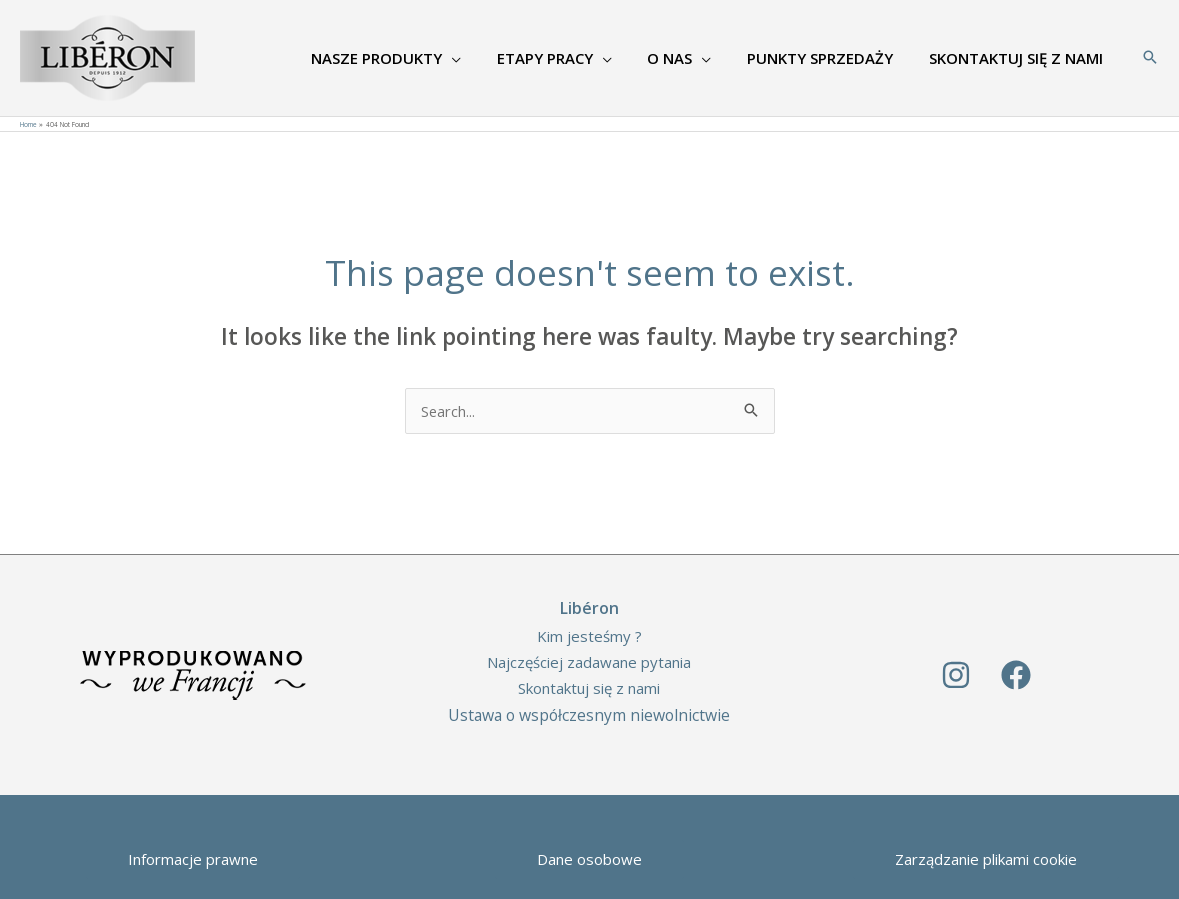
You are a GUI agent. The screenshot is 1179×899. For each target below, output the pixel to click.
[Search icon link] (1150, 58)
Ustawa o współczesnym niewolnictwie (589, 715)
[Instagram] (956, 675)
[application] (477, 58)
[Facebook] (1016, 675)
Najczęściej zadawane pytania (589, 662)
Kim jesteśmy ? (589, 636)
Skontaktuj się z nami (589, 688)
